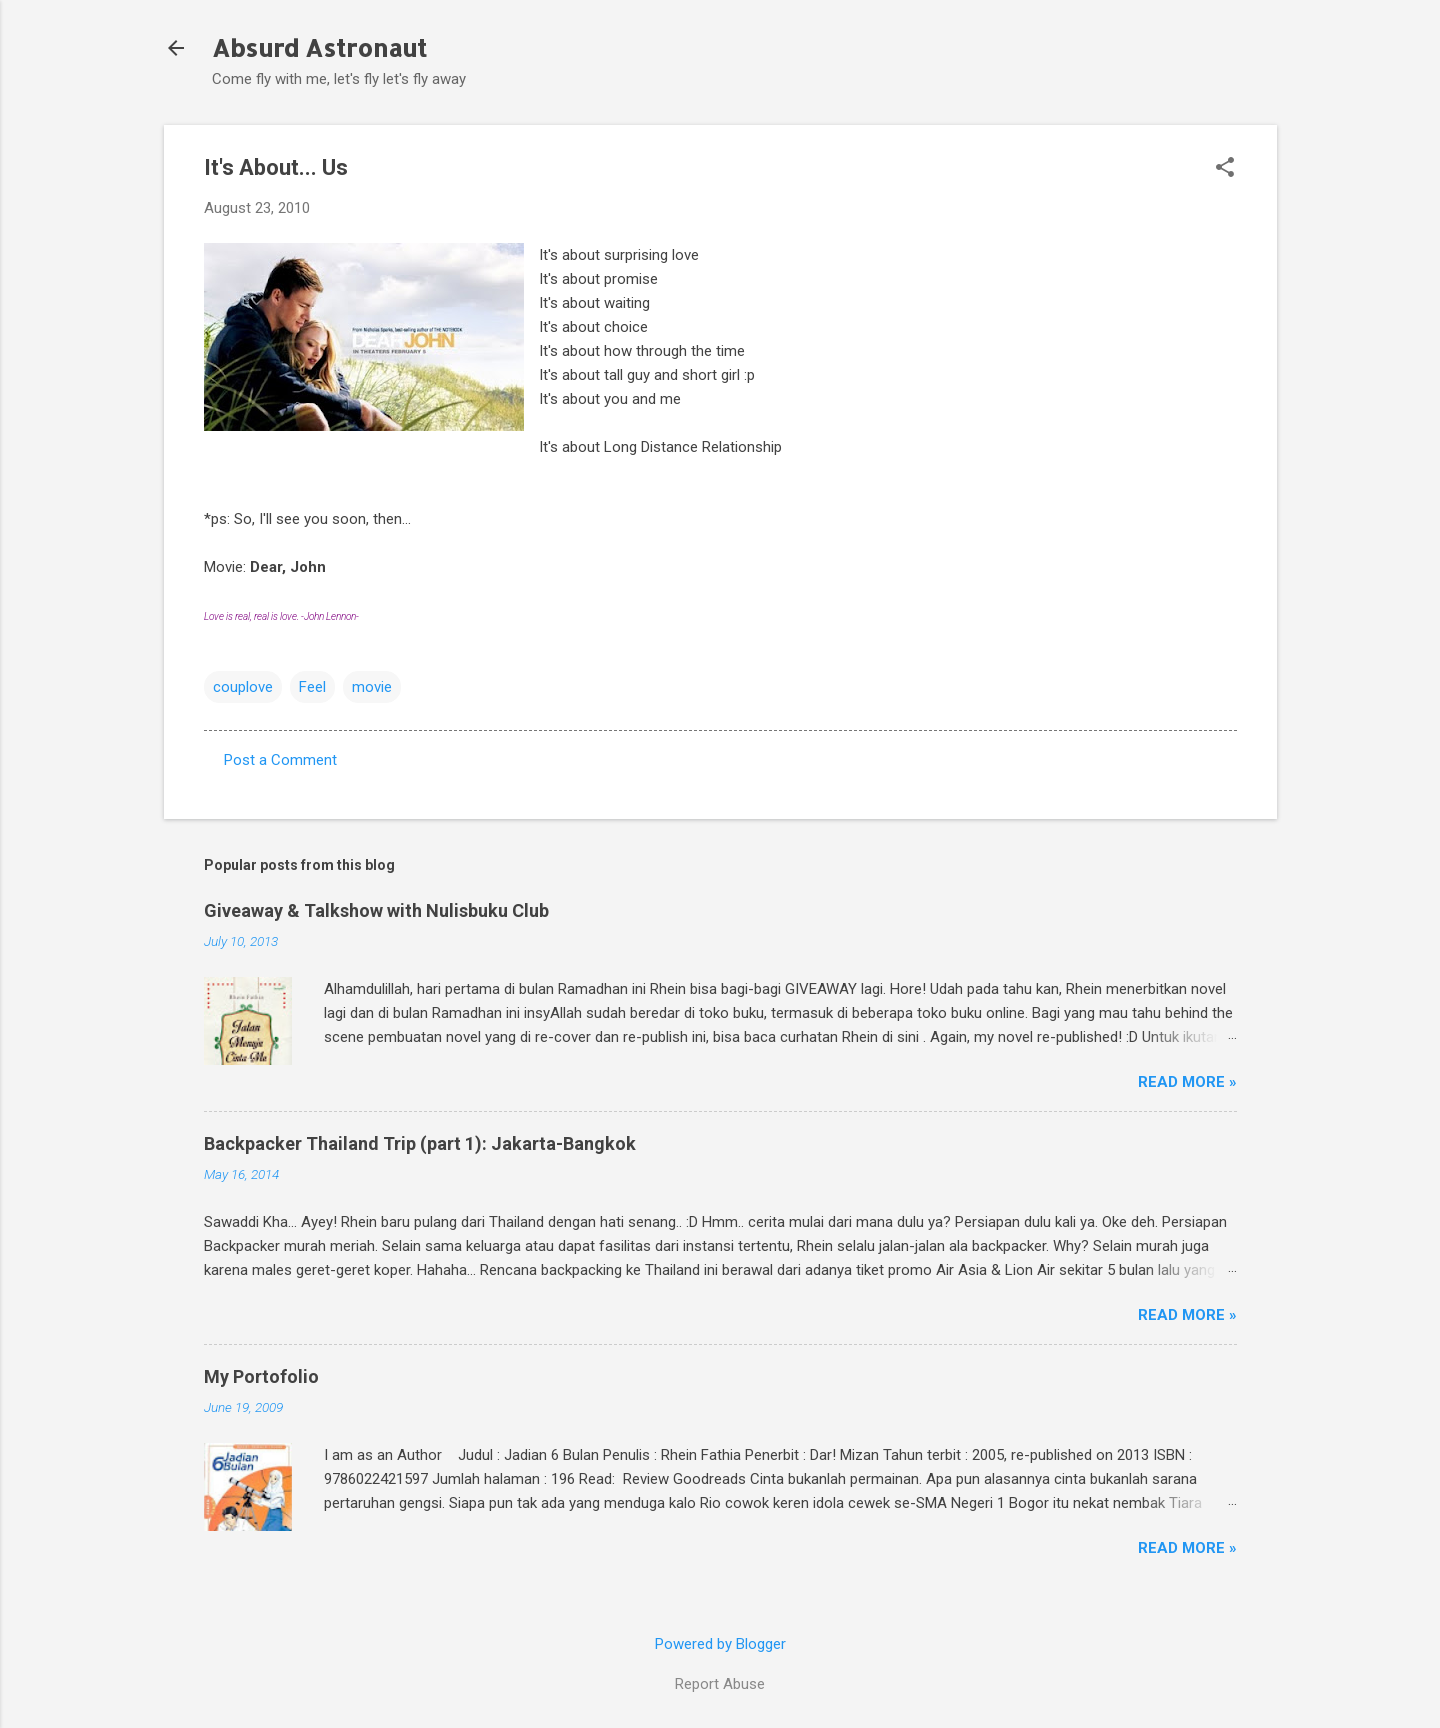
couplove (243, 687)
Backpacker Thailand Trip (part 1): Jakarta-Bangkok (420, 1143)
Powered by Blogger (720, 1644)
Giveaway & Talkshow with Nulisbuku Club (376, 910)
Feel (312, 687)
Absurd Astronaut (319, 47)
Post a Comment (280, 760)
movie (372, 687)
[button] (1225, 169)
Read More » (1187, 1082)
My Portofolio (261, 1376)
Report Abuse (720, 1684)
